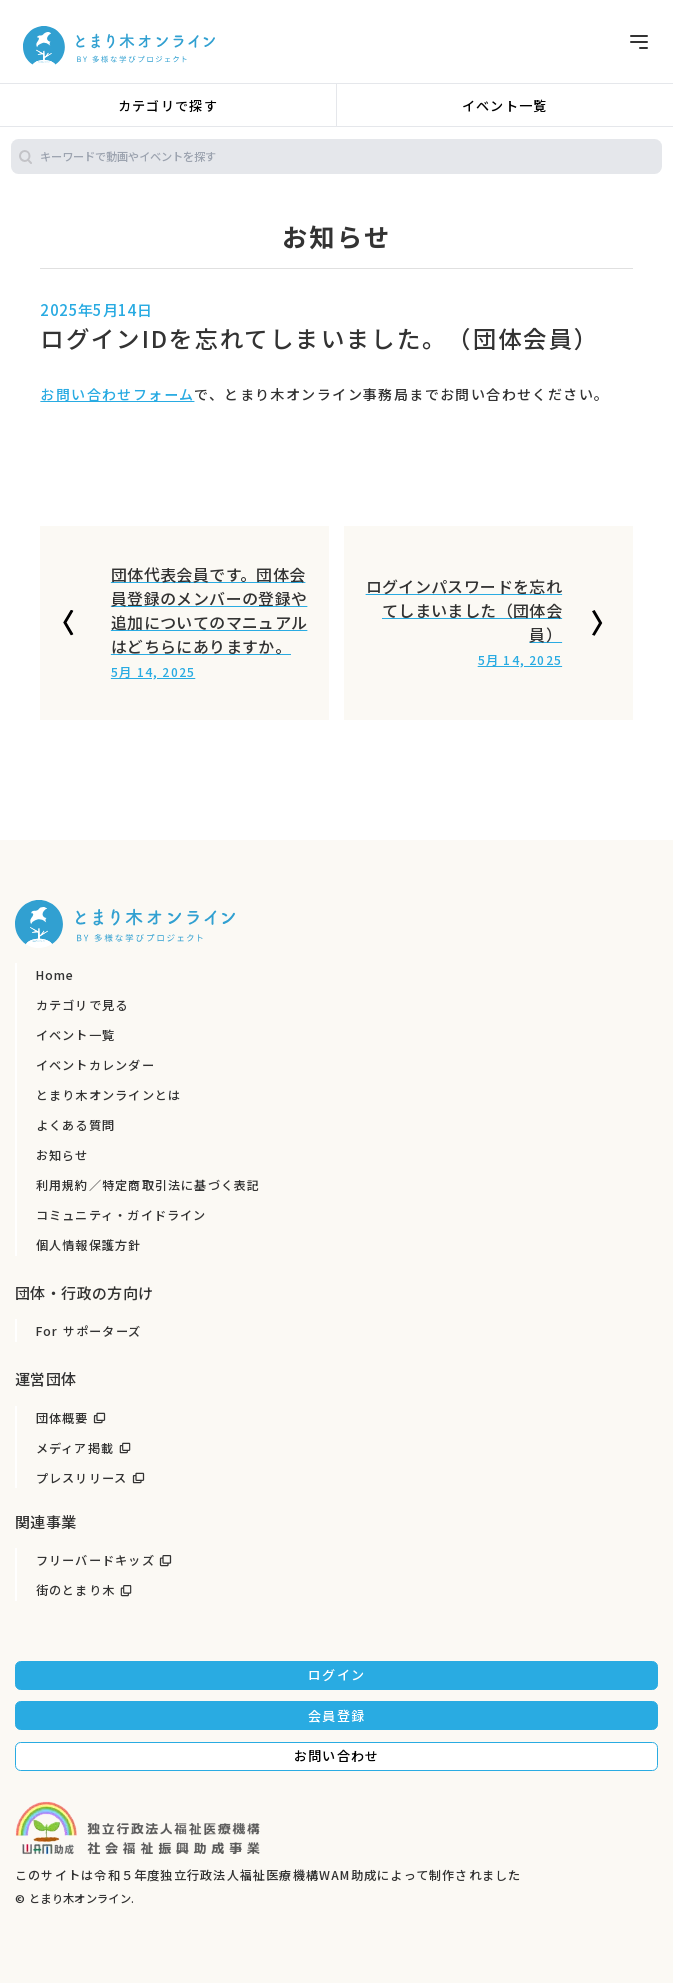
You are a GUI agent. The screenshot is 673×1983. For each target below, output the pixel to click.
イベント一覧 (505, 105)
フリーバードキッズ (95, 1560)
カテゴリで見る (82, 1005)
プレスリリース (82, 1478)
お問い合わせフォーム (117, 394)
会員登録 (336, 1715)
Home (55, 975)
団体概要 (62, 1418)
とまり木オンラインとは (108, 1095)
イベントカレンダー (95, 1065)
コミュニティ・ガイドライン (121, 1215)
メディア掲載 (75, 1448)
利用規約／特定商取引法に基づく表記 (148, 1185)
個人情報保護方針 (89, 1245)
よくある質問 (75, 1125)
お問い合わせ (337, 1755)
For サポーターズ (88, 1331)
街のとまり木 (75, 1590)
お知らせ (62, 1155)
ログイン (336, 1674)
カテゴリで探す (168, 105)
